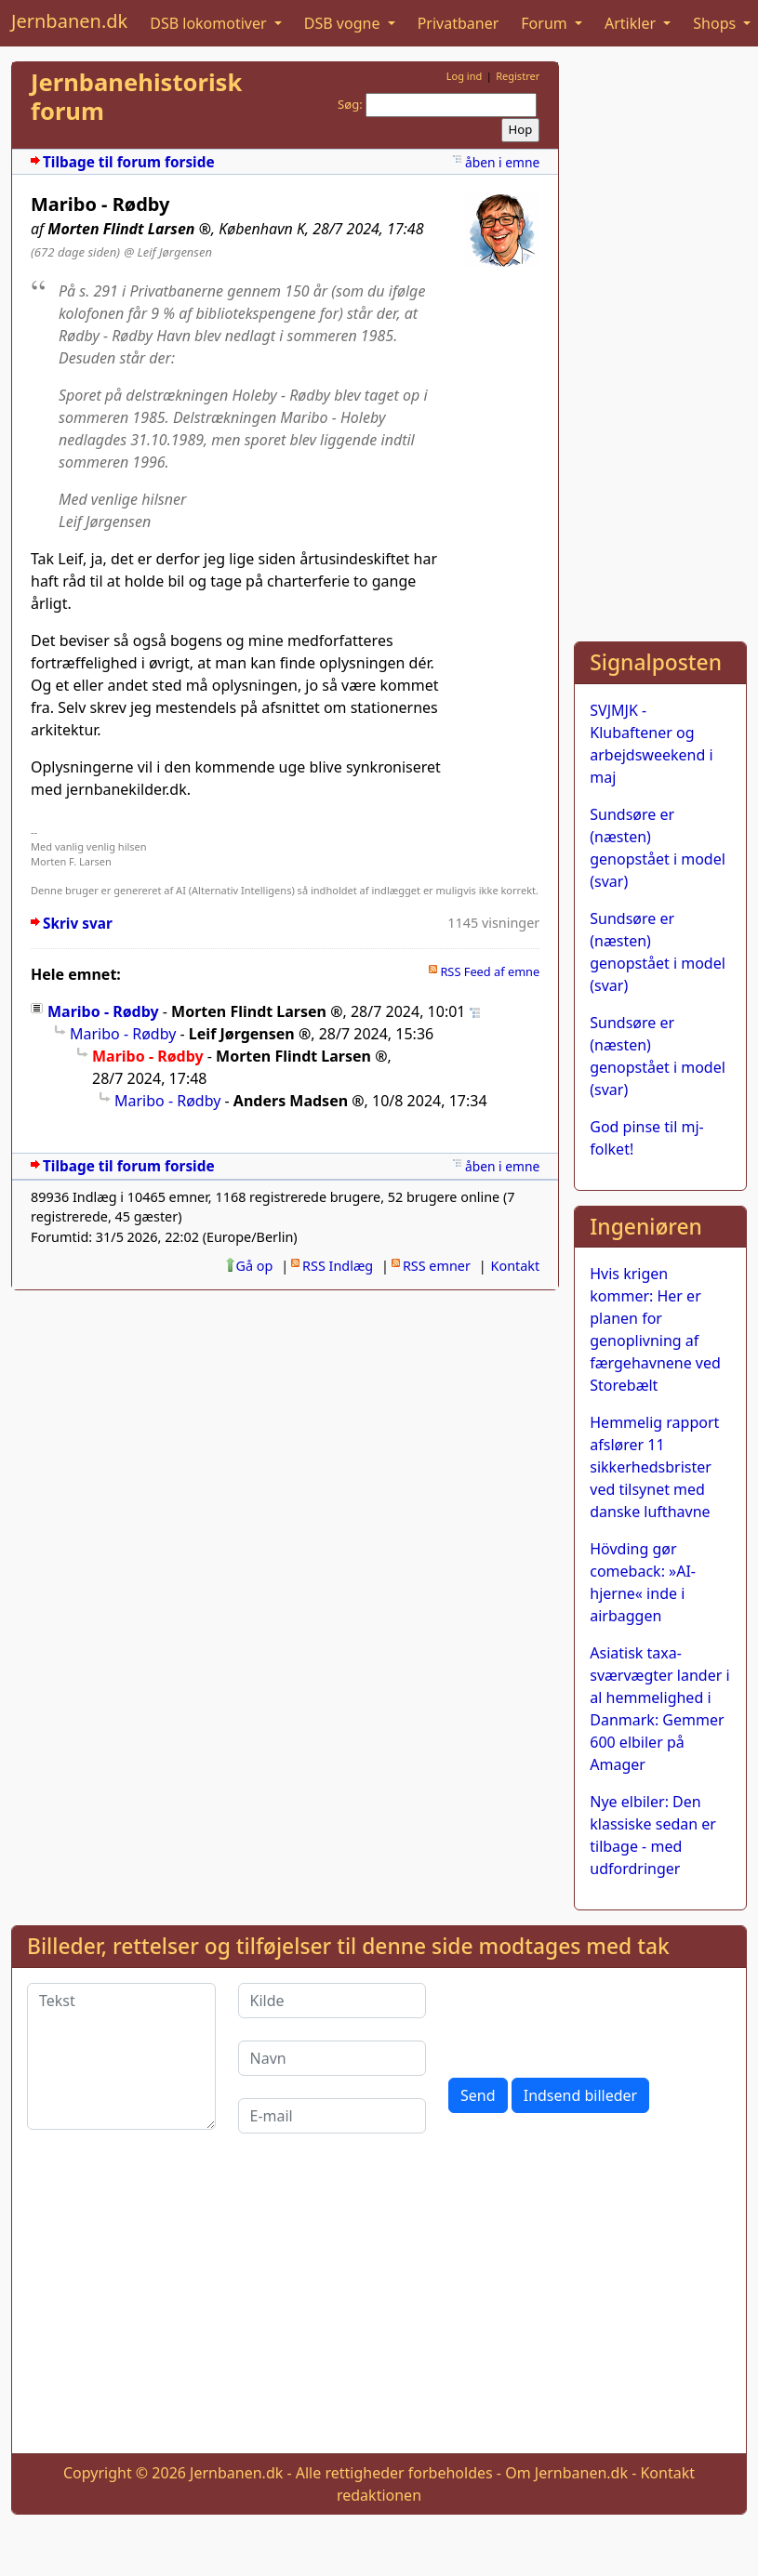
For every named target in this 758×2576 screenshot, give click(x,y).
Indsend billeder (580, 2095)
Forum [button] (546, 23)
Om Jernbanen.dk (566, 2473)
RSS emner (437, 1266)
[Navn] (332, 2058)
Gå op (254, 1266)
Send (478, 2095)
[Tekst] (121, 2056)
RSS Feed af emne (489, 971)
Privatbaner (458, 23)
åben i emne (502, 162)
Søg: (350, 104)
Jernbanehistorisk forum (136, 96)
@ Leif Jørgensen (168, 252)
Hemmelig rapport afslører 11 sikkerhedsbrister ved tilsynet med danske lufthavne (654, 1467)
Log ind (464, 76)
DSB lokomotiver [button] (210, 23)
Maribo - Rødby (103, 1011)
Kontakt (515, 1266)
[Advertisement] (655, 340)
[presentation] (589, 2019)
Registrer (517, 76)
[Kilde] (332, 2000)
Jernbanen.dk (69, 20)
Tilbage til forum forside (129, 162)
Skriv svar (78, 923)
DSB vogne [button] (344, 23)
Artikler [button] (632, 23)
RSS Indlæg (337, 1266)
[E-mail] (332, 2115)
